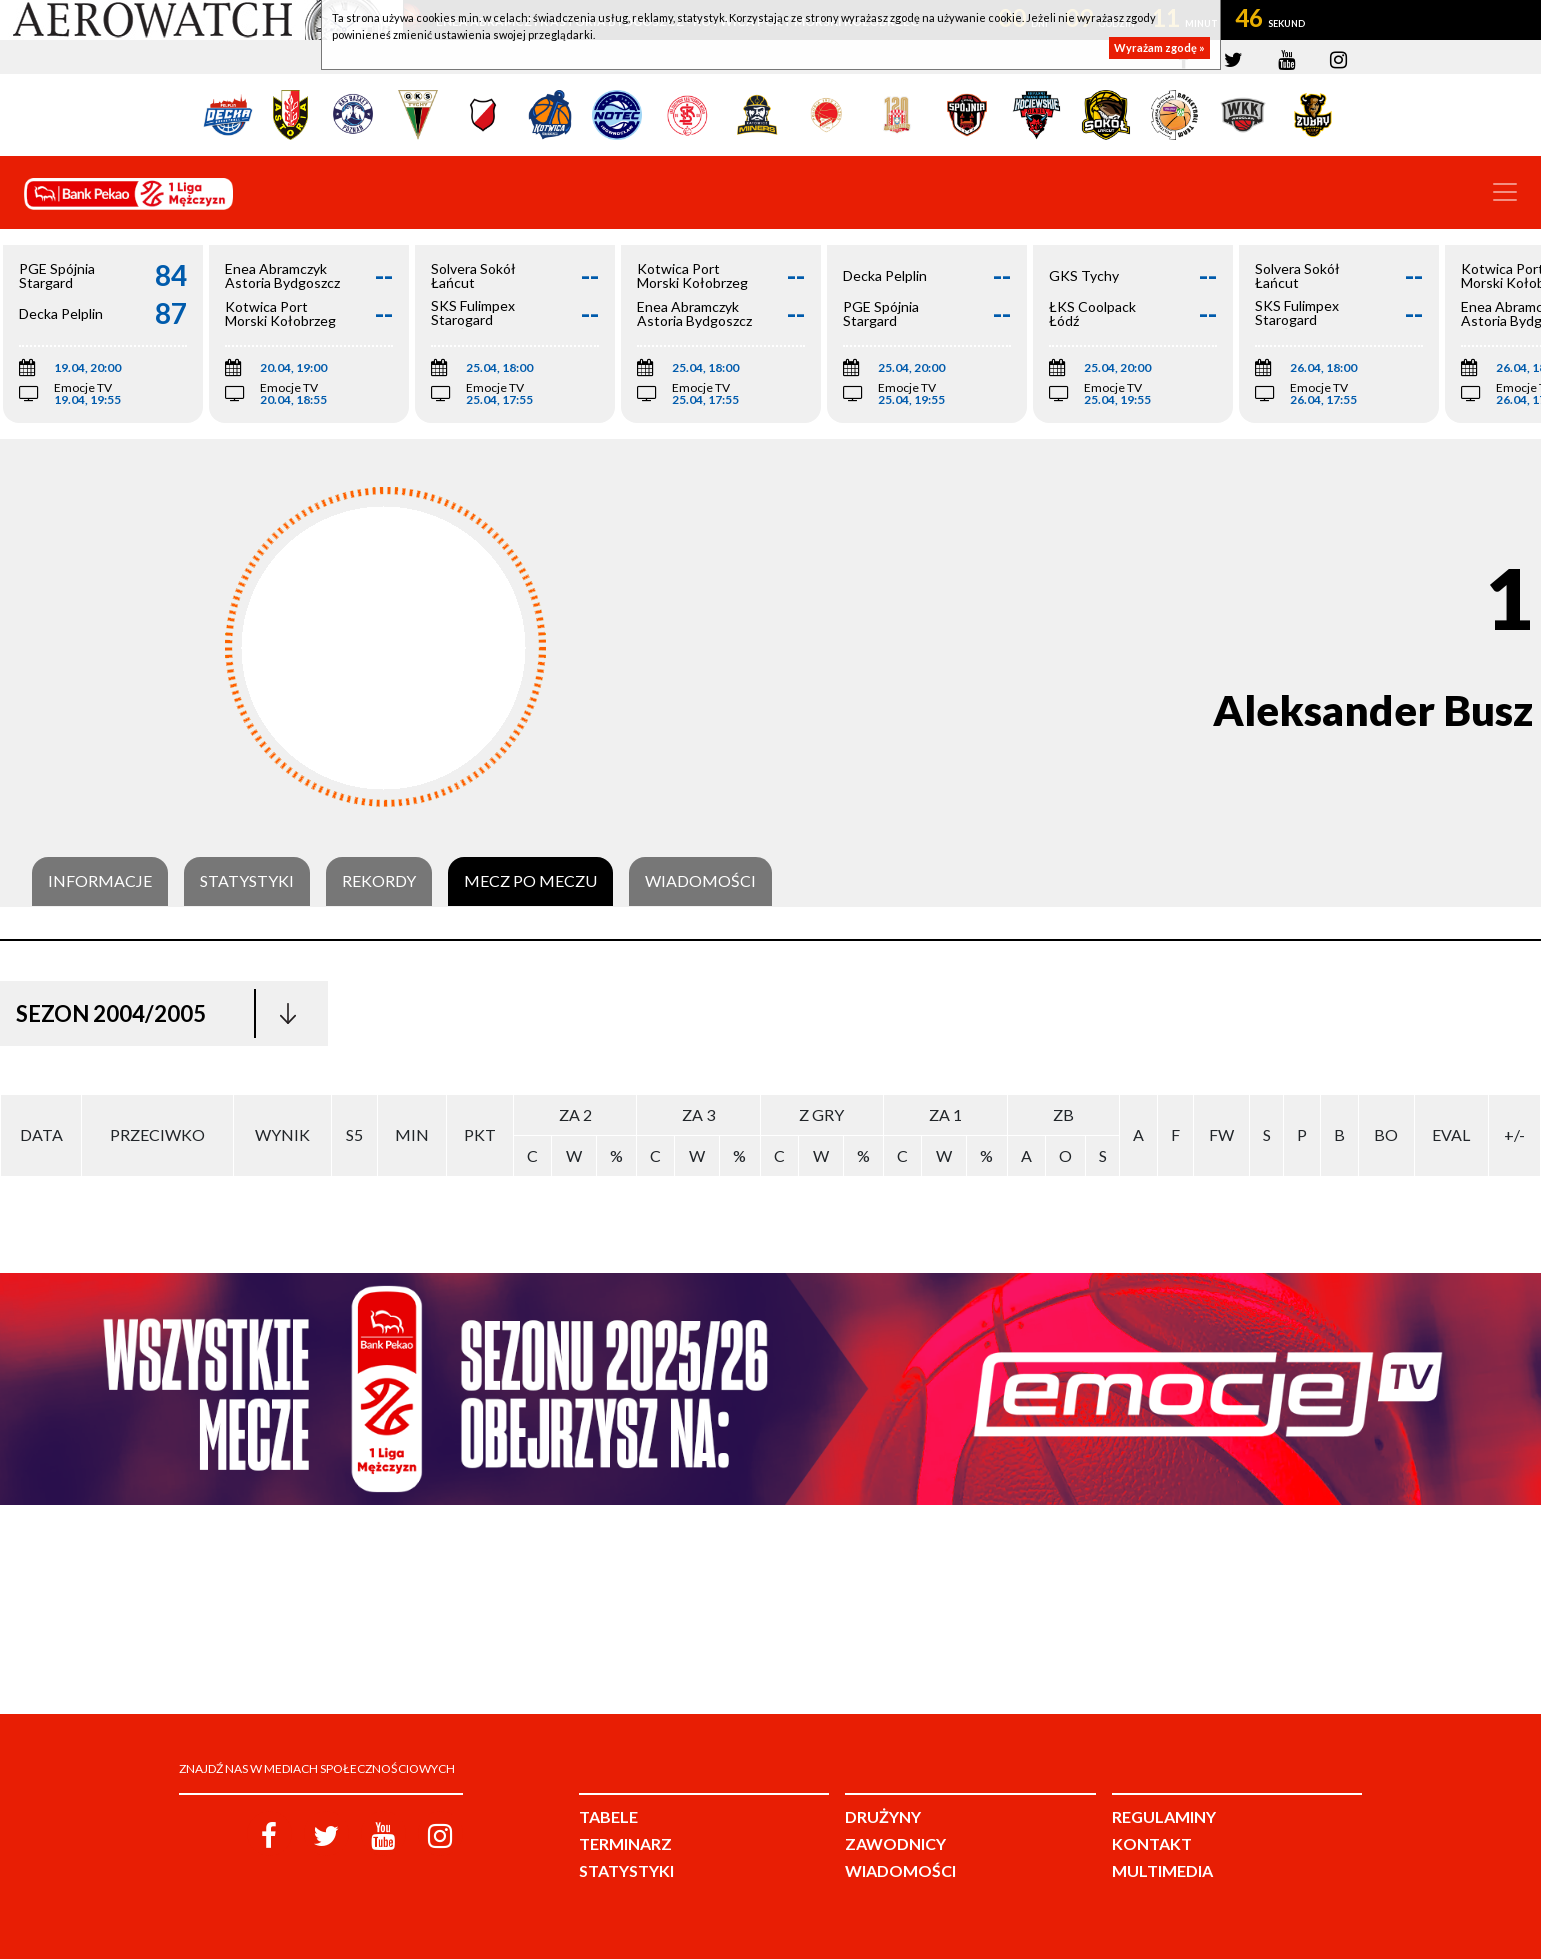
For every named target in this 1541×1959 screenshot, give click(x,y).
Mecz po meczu (530, 881)
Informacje (100, 881)
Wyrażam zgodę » (1159, 47)
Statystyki (247, 881)
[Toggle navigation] (1505, 192)
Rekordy (379, 881)
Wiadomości (700, 881)
